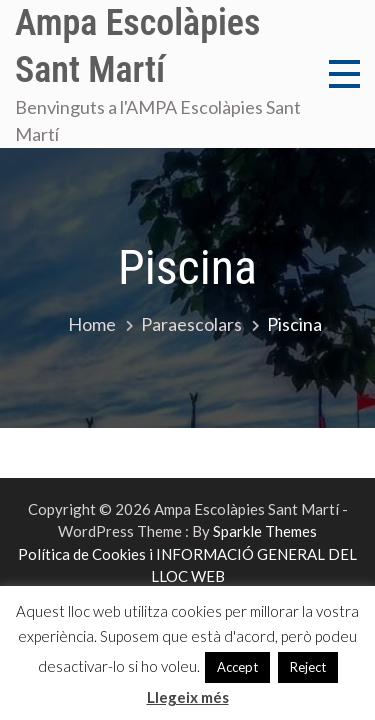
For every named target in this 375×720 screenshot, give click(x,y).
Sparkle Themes (265, 531)
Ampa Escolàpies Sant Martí (137, 46)
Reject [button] (308, 667)
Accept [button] (237, 667)
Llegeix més (188, 697)
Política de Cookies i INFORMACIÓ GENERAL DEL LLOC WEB (187, 565)
